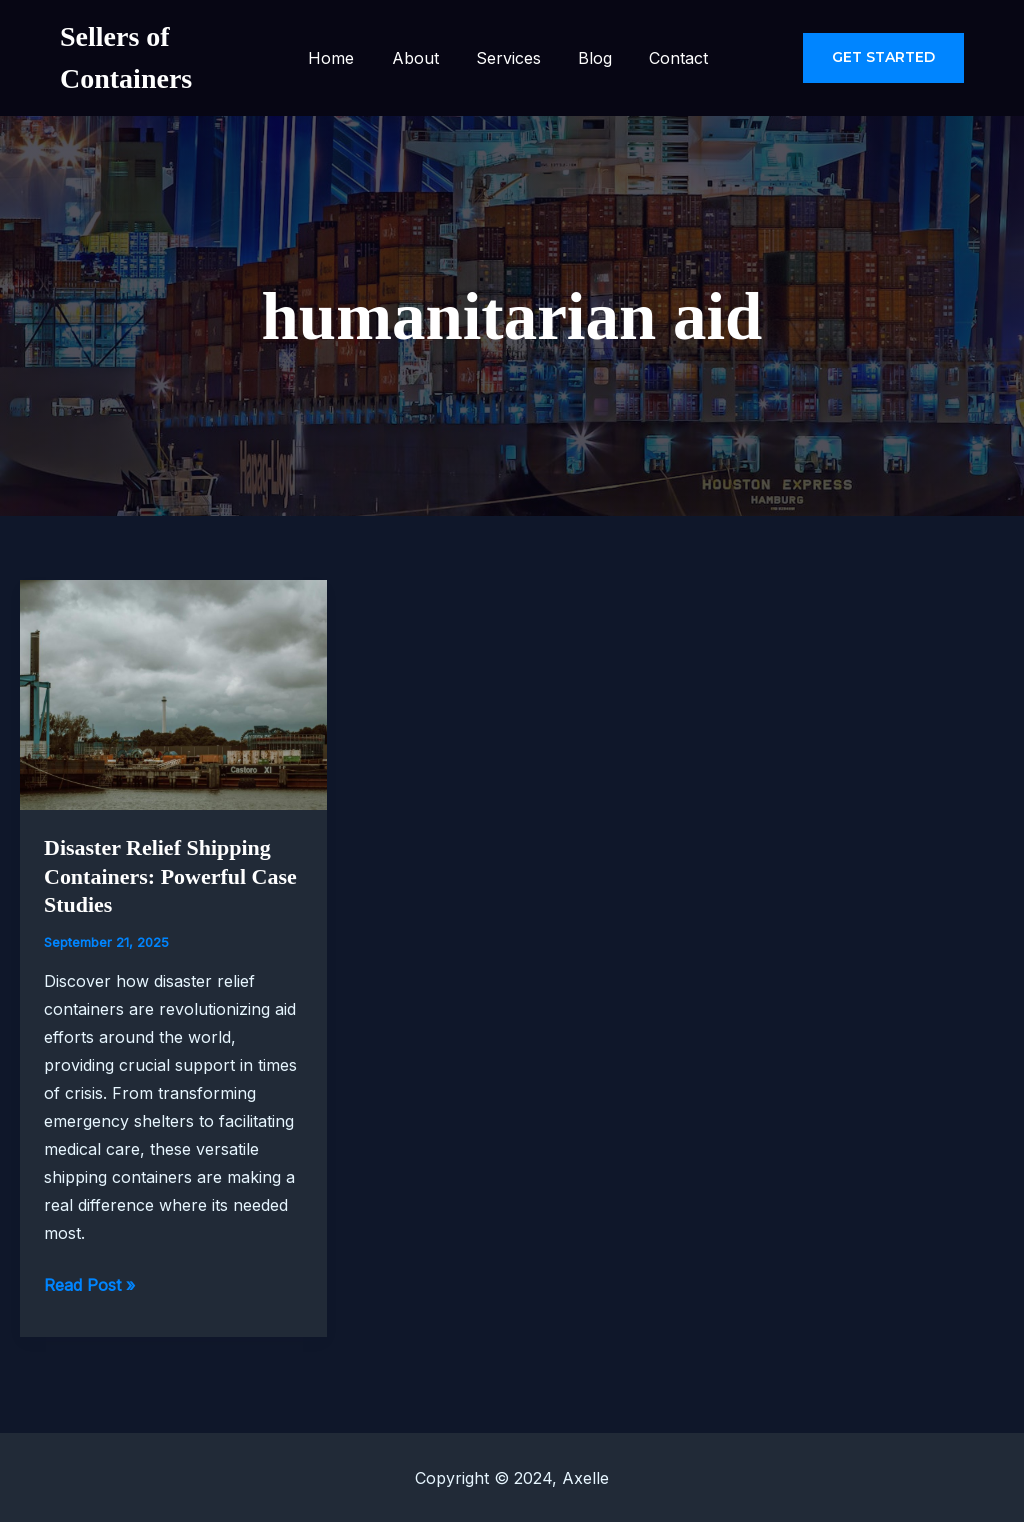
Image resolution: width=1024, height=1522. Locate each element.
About (412, 58)
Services (497, 58)
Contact (651, 58)
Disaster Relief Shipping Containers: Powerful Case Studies (170, 876)
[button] (883, 58)
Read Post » (89, 1285)
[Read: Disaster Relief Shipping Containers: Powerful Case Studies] (173, 693)
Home (337, 58)
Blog (576, 58)
